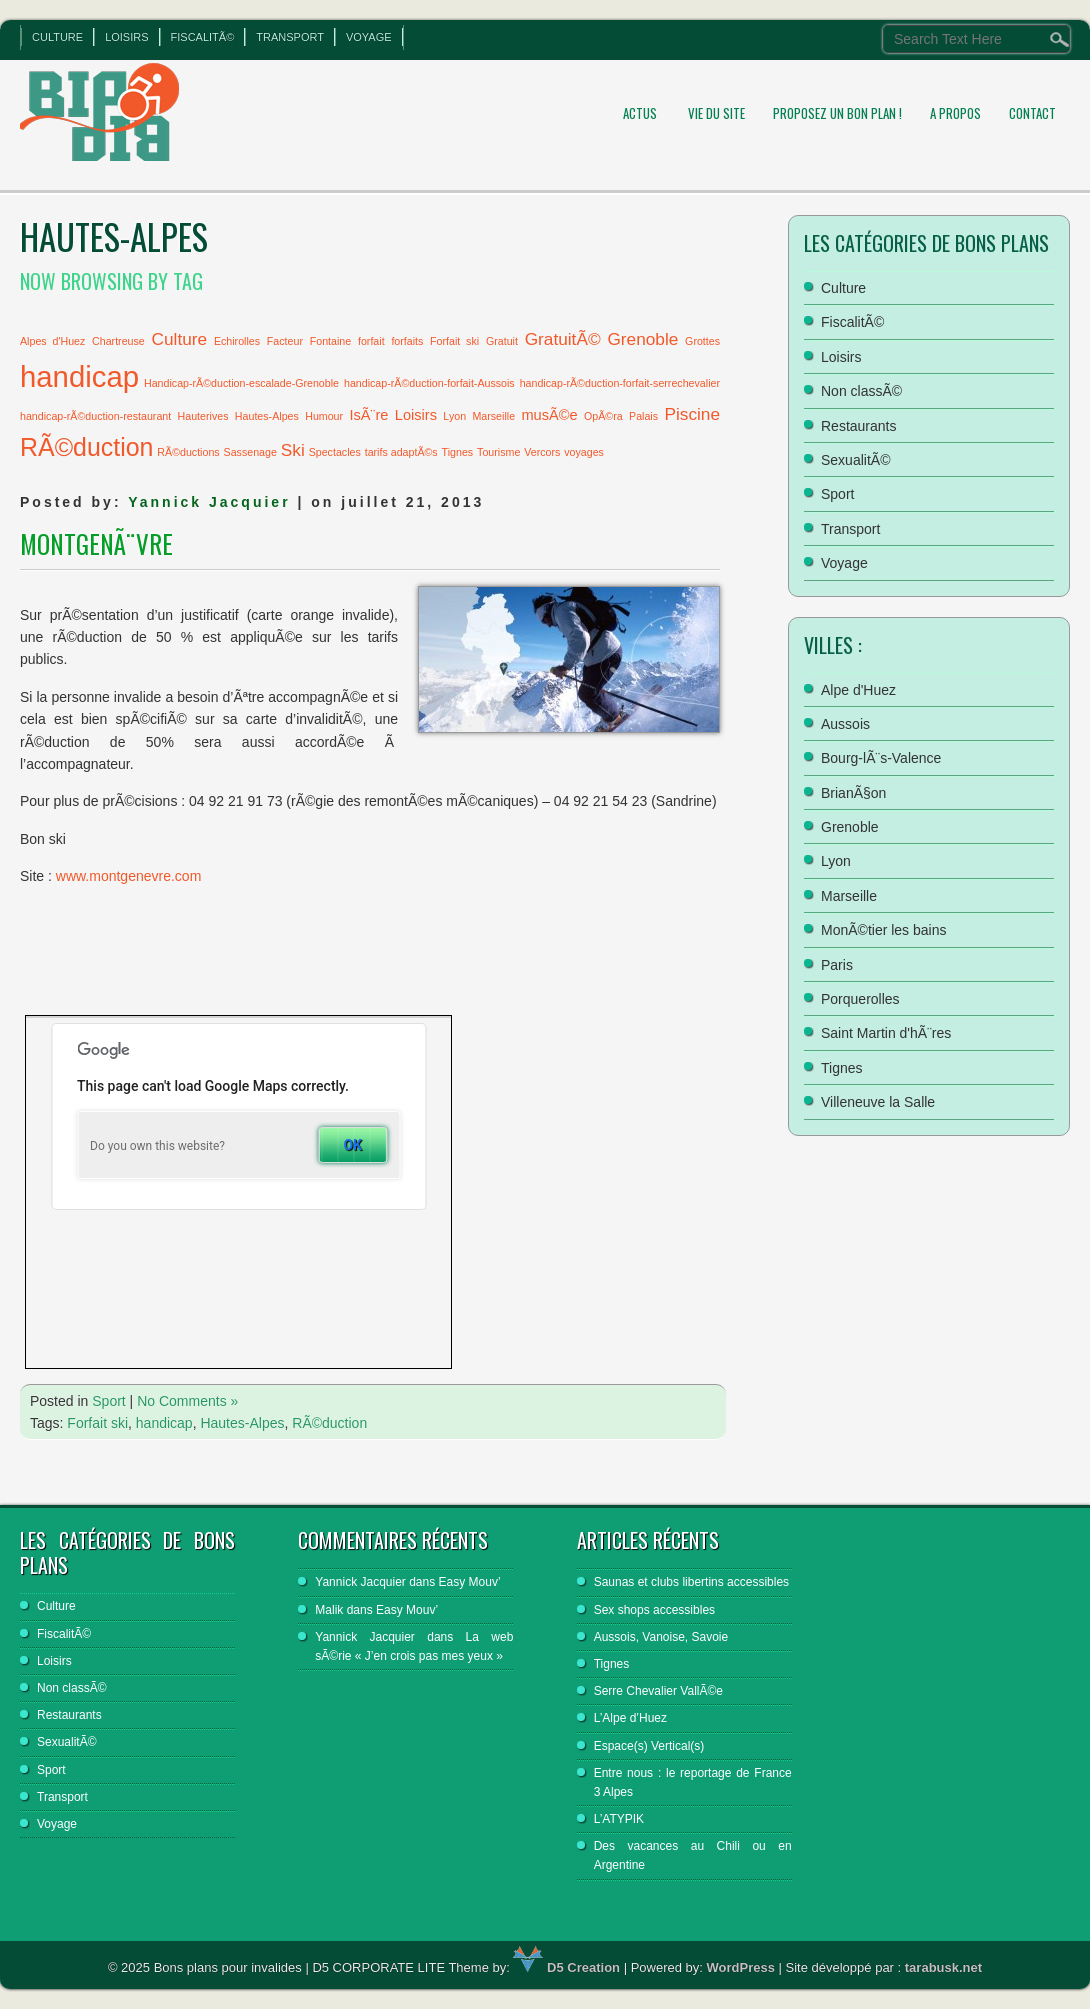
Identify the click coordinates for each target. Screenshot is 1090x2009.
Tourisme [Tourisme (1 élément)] (498, 452)
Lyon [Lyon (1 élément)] (454, 416)
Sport (108, 1401)
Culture (57, 37)
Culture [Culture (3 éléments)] (180, 339)
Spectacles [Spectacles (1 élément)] (335, 452)
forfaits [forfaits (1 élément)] (407, 341)
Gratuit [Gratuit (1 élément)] (502, 341)
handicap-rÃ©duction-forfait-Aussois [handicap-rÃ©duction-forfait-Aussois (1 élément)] (429, 383)
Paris (837, 965)
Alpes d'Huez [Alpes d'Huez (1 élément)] (52, 341)
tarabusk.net (943, 1967)
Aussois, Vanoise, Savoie (661, 1637)
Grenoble (850, 827)
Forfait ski (97, 1423)
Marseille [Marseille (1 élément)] (493, 416)
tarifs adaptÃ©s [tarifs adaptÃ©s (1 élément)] (401, 452)
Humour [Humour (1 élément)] (324, 416)
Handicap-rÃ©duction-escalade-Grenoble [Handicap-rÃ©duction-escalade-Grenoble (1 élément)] (241, 383)
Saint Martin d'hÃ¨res (886, 1033)
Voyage (369, 37)
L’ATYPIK (619, 1819)
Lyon (836, 861)
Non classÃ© (861, 391)
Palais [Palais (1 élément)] (643, 416)
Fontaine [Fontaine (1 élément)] (330, 341)
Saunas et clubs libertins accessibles (691, 1582)
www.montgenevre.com (129, 876)
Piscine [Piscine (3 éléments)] (692, 414)
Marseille (849, 896)
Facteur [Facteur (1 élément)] (285, 341)
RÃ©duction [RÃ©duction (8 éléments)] (86, 447)
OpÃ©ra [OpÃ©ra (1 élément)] (603, 416)
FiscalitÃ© (203, 37)
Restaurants (858, 426)
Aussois (845, 724)
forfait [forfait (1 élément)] (371, 341)
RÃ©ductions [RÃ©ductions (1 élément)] (188, 452)
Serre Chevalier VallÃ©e (658, 1691)
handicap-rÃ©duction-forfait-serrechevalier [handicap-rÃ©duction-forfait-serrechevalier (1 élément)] (620, 383)
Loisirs (126, 37)
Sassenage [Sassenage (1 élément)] (250, 452)
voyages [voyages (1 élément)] (584, 452)
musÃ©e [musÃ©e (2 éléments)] (549, 415)
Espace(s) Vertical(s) (649, 1746)
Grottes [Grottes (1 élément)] (702, 341)
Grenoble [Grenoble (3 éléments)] (642, 339)
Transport (290, 37)
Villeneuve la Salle (878, 1102)
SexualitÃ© (855, 460)
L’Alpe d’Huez (630, 1718)
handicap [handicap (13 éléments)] (79, 376)
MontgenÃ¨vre (96, 543)
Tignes (842, 1068)
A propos (955, 113)
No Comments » (187, 1401)
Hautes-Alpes (242, 1423)
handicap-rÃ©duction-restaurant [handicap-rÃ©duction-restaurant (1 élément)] (95, 416)
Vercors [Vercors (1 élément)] (542, 452)
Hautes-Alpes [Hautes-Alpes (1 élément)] (267, 416)
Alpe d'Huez (858, 690)
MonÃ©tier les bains (883, 930)
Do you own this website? (157, 1146)
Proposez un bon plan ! (837, 113)
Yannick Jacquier (209, 502)
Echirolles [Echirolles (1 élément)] (237, 341)
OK (352, 1145)
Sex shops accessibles (654, 1610)
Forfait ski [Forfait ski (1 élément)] (454, 341)
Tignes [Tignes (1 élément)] (458, 452)
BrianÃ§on (853, 793)
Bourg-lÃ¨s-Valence (881, 758)
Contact (1032, 113)
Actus (640, 113)
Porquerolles (860, 999)
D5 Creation (566, 1967)
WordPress (741, 1967)
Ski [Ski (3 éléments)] (293, 450)
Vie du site (716, 113)
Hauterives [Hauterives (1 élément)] (203, 416)
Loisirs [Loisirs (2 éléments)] (416, 415)
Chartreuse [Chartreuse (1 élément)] (118, 341)
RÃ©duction (329, 1423)
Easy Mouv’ (470, 1582)
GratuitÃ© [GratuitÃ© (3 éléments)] (563, 339)
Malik (329, 1610)
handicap (164, 1423)
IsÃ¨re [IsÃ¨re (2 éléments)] (368, 415)
